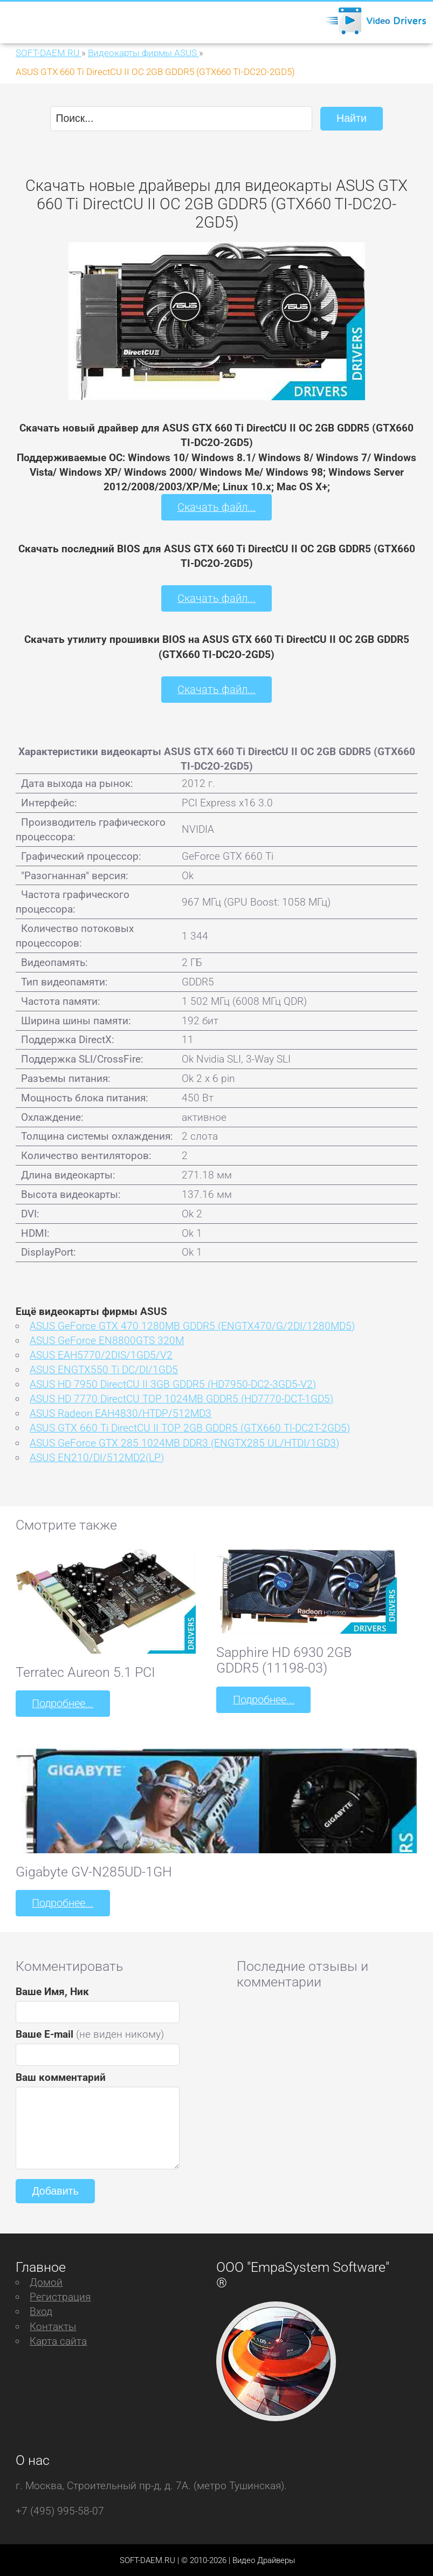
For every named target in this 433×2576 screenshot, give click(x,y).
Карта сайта (58, 2339)
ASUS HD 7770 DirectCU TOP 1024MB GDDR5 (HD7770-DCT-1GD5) (181, 1398)
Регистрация (60, 2295)
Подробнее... (62, 1702)
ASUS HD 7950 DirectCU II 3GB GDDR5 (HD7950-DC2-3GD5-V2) (173, 1383)
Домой (46, 2280)
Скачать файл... (216, 507)
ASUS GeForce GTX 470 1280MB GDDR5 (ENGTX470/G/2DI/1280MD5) (192, 1325)
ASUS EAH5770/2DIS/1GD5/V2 (101, 1354)
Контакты (53, 2324)
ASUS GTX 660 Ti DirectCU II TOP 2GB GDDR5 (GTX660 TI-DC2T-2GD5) (190, 1427)
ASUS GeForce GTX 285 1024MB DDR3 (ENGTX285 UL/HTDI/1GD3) (184, 1442)
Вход (41, 2310)
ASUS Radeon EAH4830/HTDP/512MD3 (120, 1413)
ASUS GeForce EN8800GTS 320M (107, 1339)
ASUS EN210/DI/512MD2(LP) (97, 1456)
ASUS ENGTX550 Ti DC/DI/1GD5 (104, 1368)
